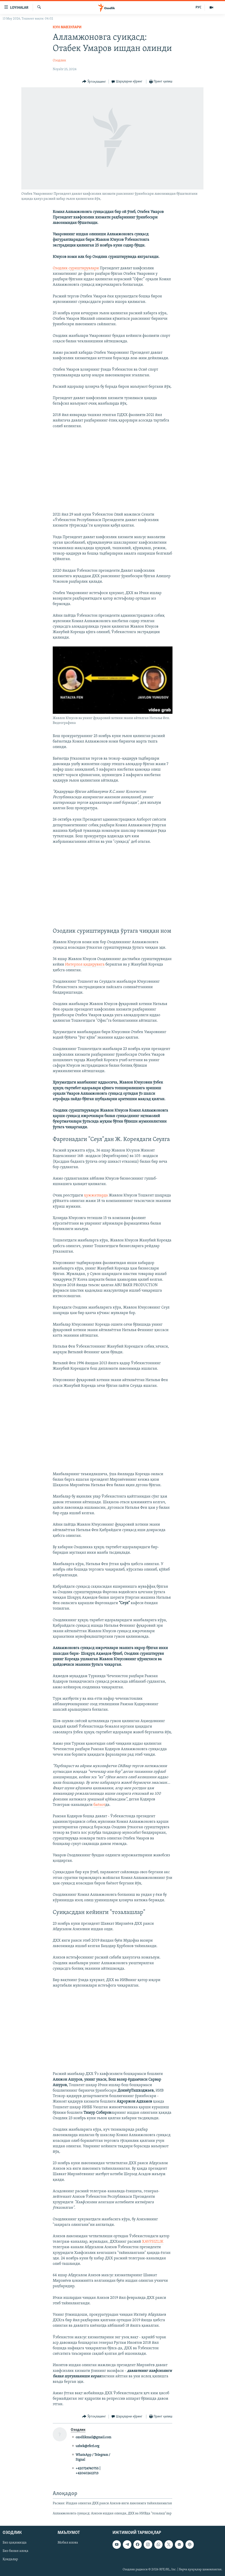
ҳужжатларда (96, 1195)
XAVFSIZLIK (152, 2242)
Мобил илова (68, 2542)
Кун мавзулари (67, 27)
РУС (198, 7)
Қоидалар (10, 2559)
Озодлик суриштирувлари (76, 268)
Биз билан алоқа (15, 2551)
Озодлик (59, 60)
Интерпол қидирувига (85, 964)
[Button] (94, 82)
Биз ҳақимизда (15, 2542)
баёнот (99, 1805)
